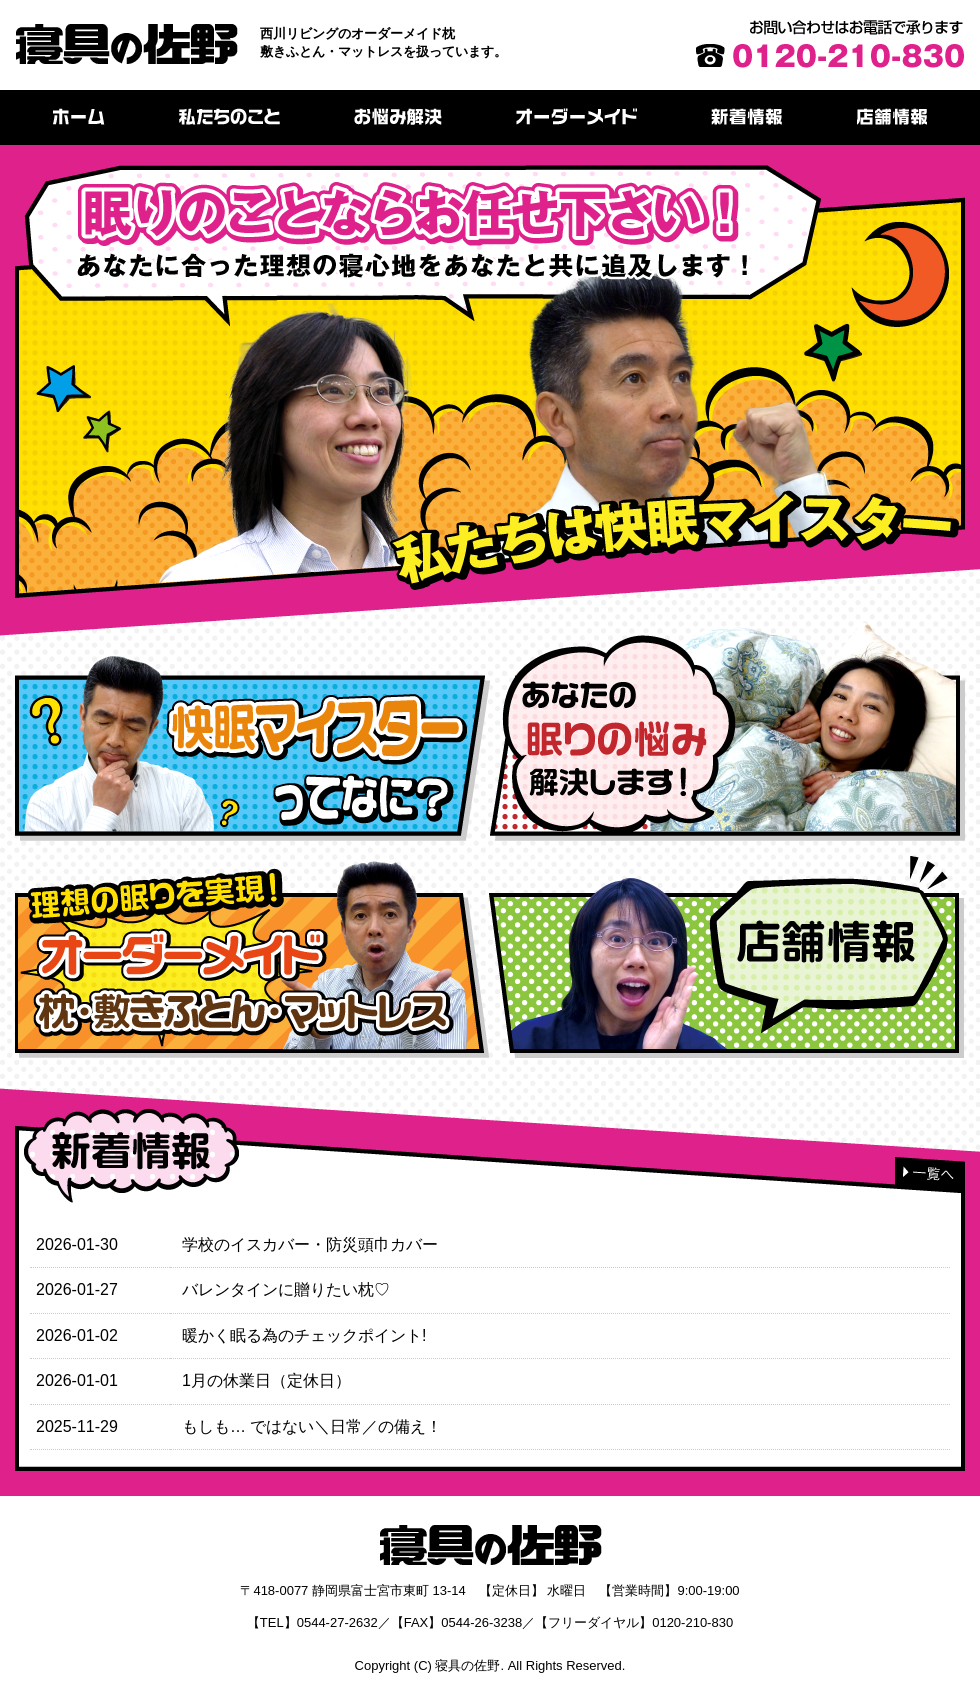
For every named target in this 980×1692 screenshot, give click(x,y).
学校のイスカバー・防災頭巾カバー (310, 1244)
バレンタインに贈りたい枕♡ (286, 1289)
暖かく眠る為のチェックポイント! (304, 1335)
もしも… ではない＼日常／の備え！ (312, 1426)
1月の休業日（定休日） (266, 1380)
